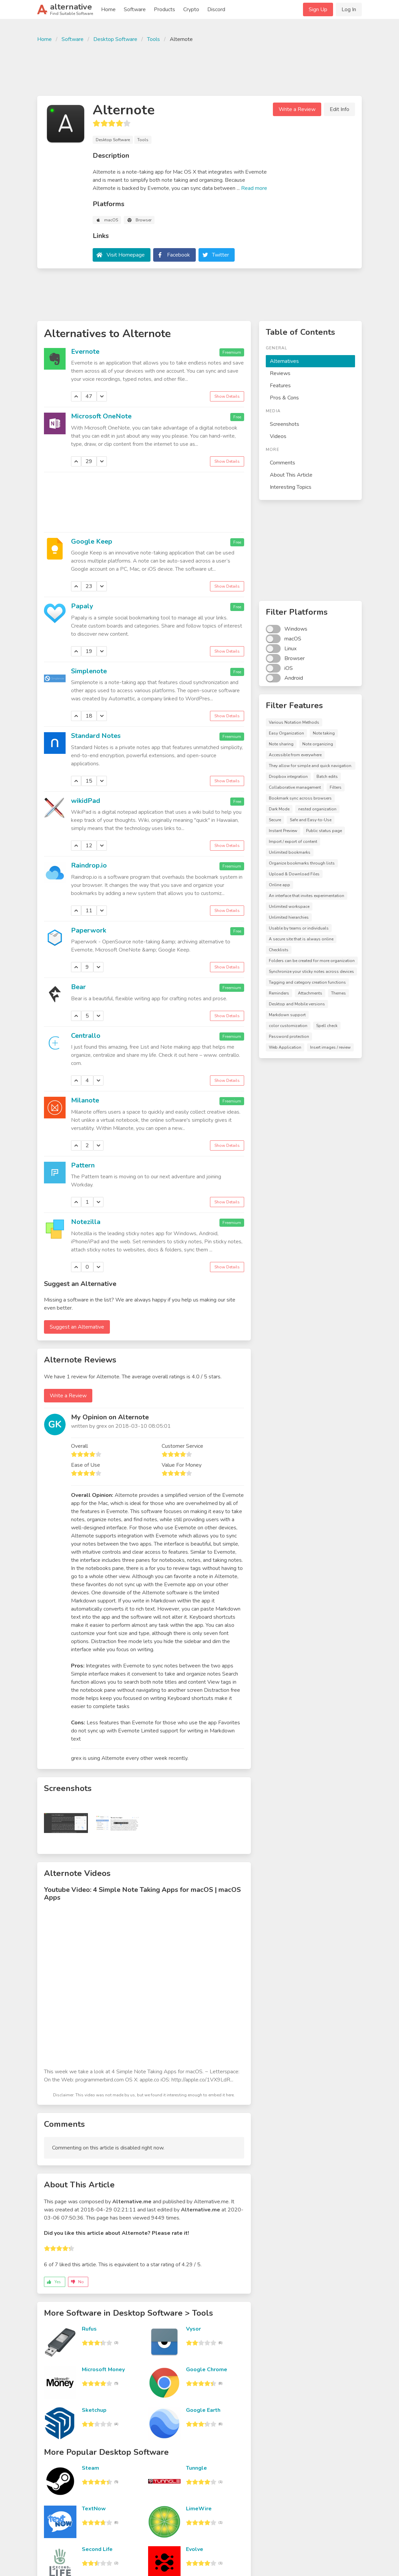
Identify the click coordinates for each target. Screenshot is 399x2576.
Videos (278, 436)
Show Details (227, 396)
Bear (78, 986)
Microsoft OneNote (101, 416)
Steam (90, 2468)
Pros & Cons (284, 397)
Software (135, 9)
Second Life (97, 2549)
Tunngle (196, 2468)
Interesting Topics (290, 487)
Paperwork (88, 930)
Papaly (82, 606)
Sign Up (318, 9)
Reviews (280, 373)
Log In (349, 9)
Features (280, 385)
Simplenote (89, 671)
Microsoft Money (103, 2369)
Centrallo (85, 1035)
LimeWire (199, 2508)
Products (164, 9)
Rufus (89, 2329)
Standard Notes (96, 735)
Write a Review (297, 109)
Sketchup (94, 2410)
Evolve (194, 2549)
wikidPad (85, 800)
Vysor (193, 2329)
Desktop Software (115, 39)
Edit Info (339, 109)
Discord (216, 9)
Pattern (83, 1165)
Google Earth (203, 2410)
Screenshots (284, 424)
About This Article (291, 475)
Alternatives (284, 361)
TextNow (94, 2508)
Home (108, 9)
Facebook (178, 255)
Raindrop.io (89, 865)
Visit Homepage (126, 255)
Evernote (85, 351)
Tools (153, 39)
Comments (282, 462)
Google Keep (91, 541)
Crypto (191, 9)
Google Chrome (206, 2369)
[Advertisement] (199, 68)
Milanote (85, 1100)
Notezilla (85, 1221)
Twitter (220, 255)
